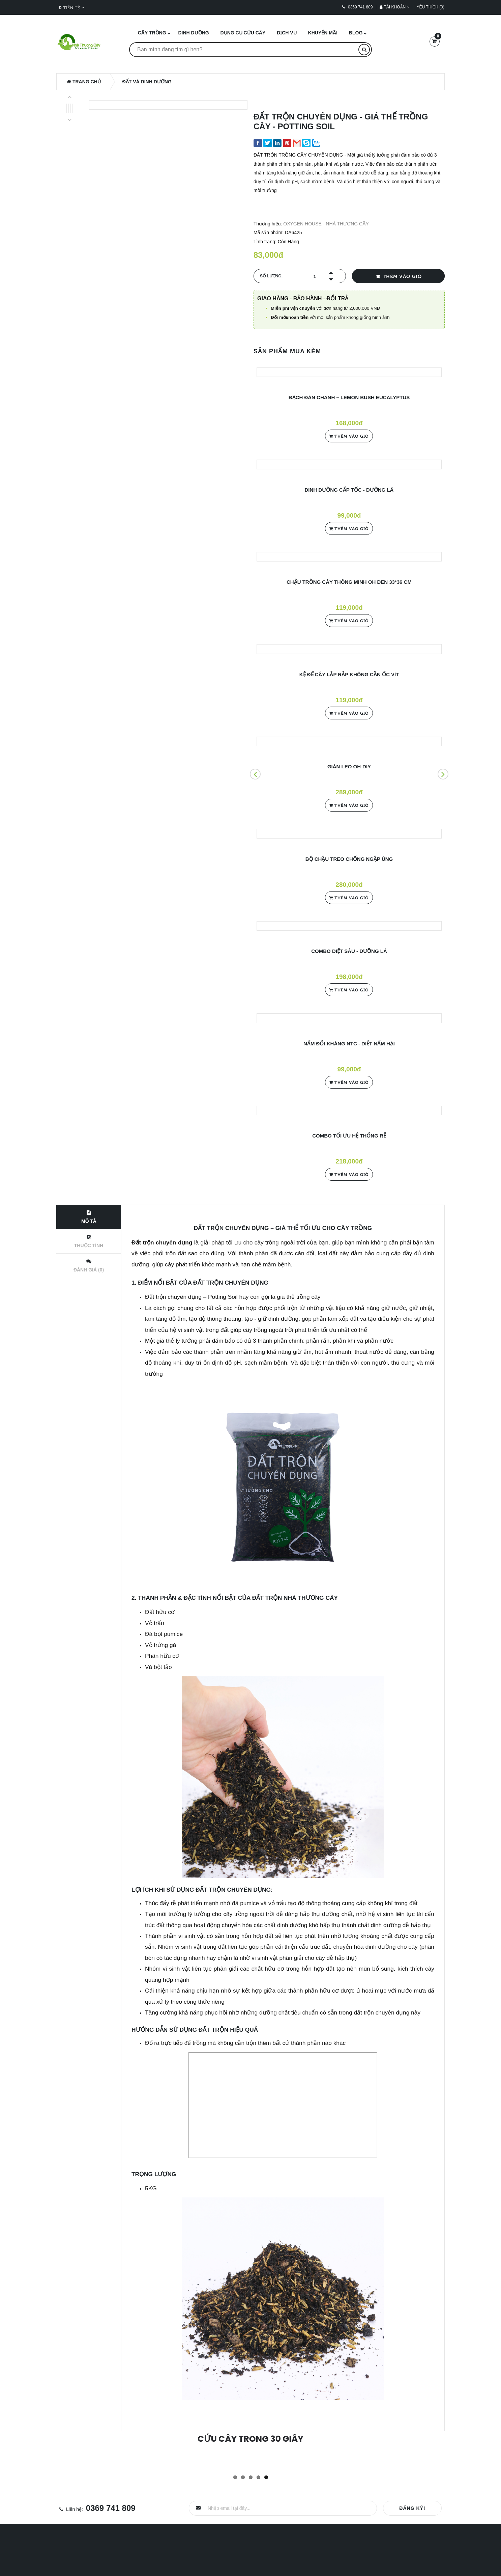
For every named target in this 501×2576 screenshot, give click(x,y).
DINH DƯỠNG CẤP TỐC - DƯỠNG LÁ (349, 490)
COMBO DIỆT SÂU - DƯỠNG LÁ (349, 951)
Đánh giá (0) (88, 1265)
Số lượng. (271, 276)
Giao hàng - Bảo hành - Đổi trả (302, 298)
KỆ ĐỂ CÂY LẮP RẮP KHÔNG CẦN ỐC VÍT (349, 674)
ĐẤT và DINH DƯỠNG (147, 81)
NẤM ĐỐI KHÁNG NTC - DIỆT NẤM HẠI (349, 1043)
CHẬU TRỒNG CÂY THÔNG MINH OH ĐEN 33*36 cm (349, 582)
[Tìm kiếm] (364, 49)
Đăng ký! (412, 2508)
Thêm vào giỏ (398, 276)
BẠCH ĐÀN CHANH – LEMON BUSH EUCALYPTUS (349, 397)
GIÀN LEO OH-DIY (349, 766)
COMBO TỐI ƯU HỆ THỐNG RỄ (349, 1136)
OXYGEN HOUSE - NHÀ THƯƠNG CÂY (326, 223)
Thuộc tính (88, 1241)
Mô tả (88, 1217)
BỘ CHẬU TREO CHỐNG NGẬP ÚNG (349, 859)
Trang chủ (84, 81)
